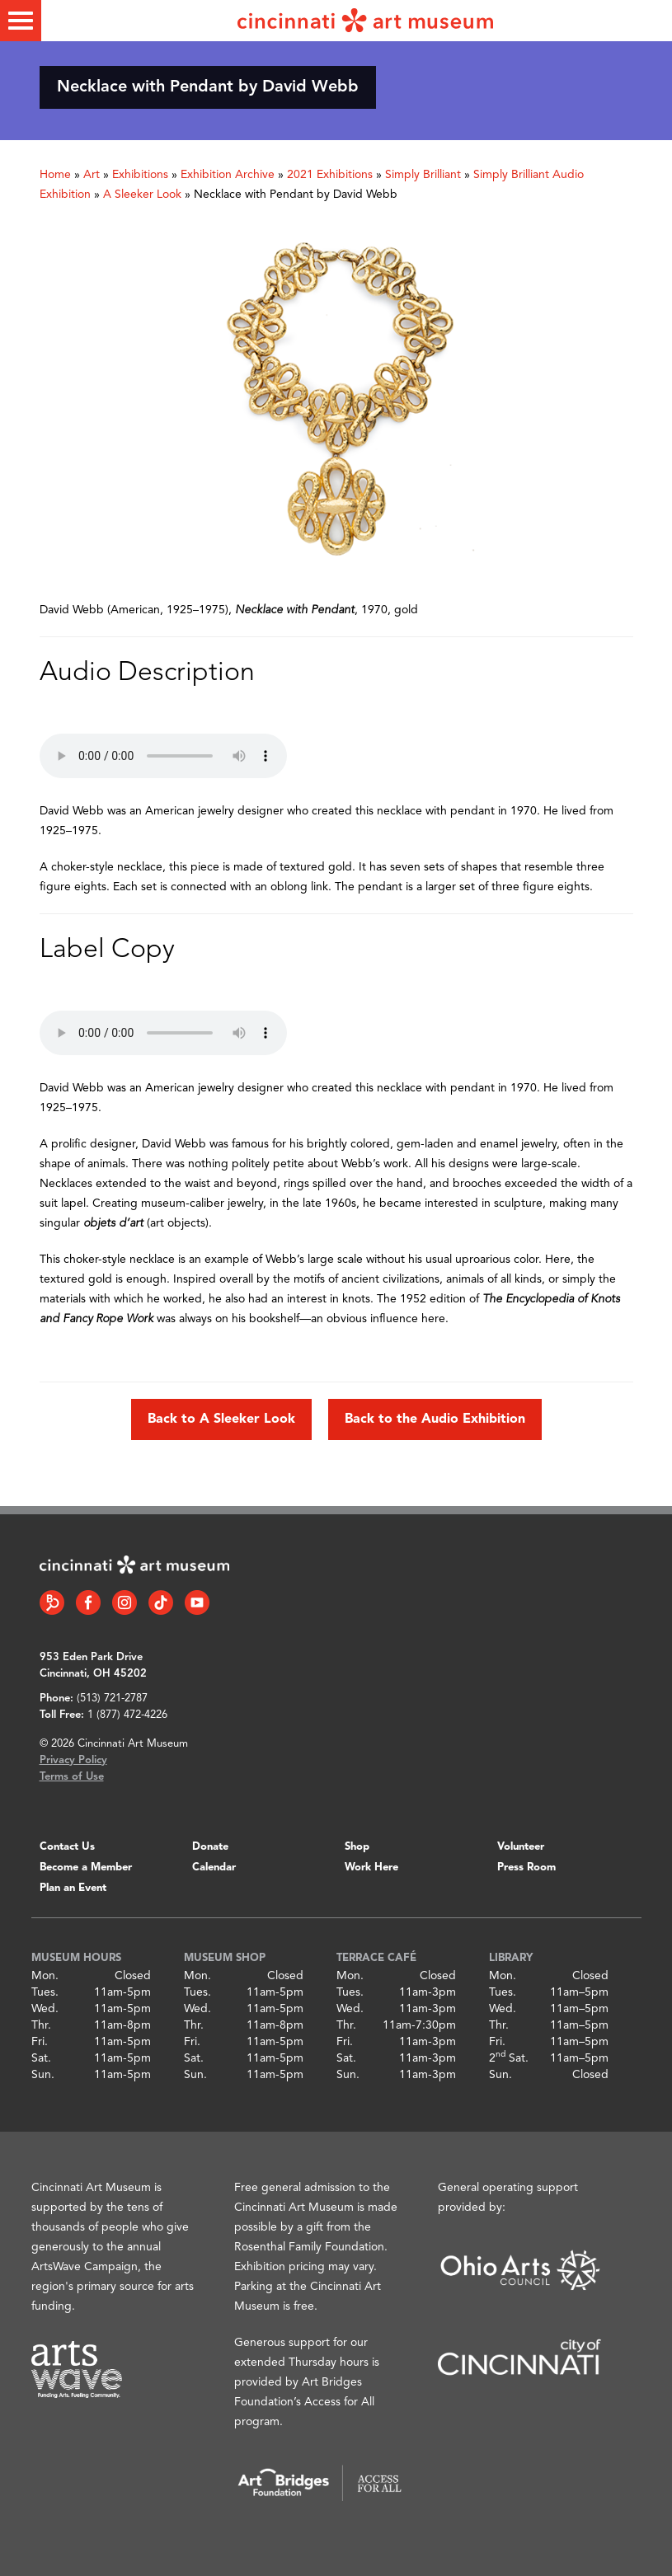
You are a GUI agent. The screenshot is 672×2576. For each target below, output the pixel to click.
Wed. (45, 2009)
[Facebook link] (88, 1602)
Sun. (42, 2075)
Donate (210, 1847)
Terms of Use (72, 1776)
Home (55, 175)
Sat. (41, 2058)
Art (91, 175)
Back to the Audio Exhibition (435, 1419)
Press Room (526, 1867)
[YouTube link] (197, 1602)
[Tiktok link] (160, 1602)
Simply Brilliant (423, 175)
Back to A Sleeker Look (221, 1419)
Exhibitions (140, 175)
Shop (357, 1847)
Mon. (45, 1976)
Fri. (39, 2042)
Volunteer (520, 1847)
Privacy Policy (73, 1760)
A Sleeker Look (142, 194)
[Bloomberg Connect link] (52, 1602)
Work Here (371, 1867)
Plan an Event (73, 1888)
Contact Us (67, 1847)
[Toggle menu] (20, 20)
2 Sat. (509, 2058)
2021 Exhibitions (330, 175)
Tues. (45, 1992)
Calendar (214, 1867)
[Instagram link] (124, 1602)
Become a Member (86, 1867)
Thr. (41, 2025)
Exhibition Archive (228, 175)
